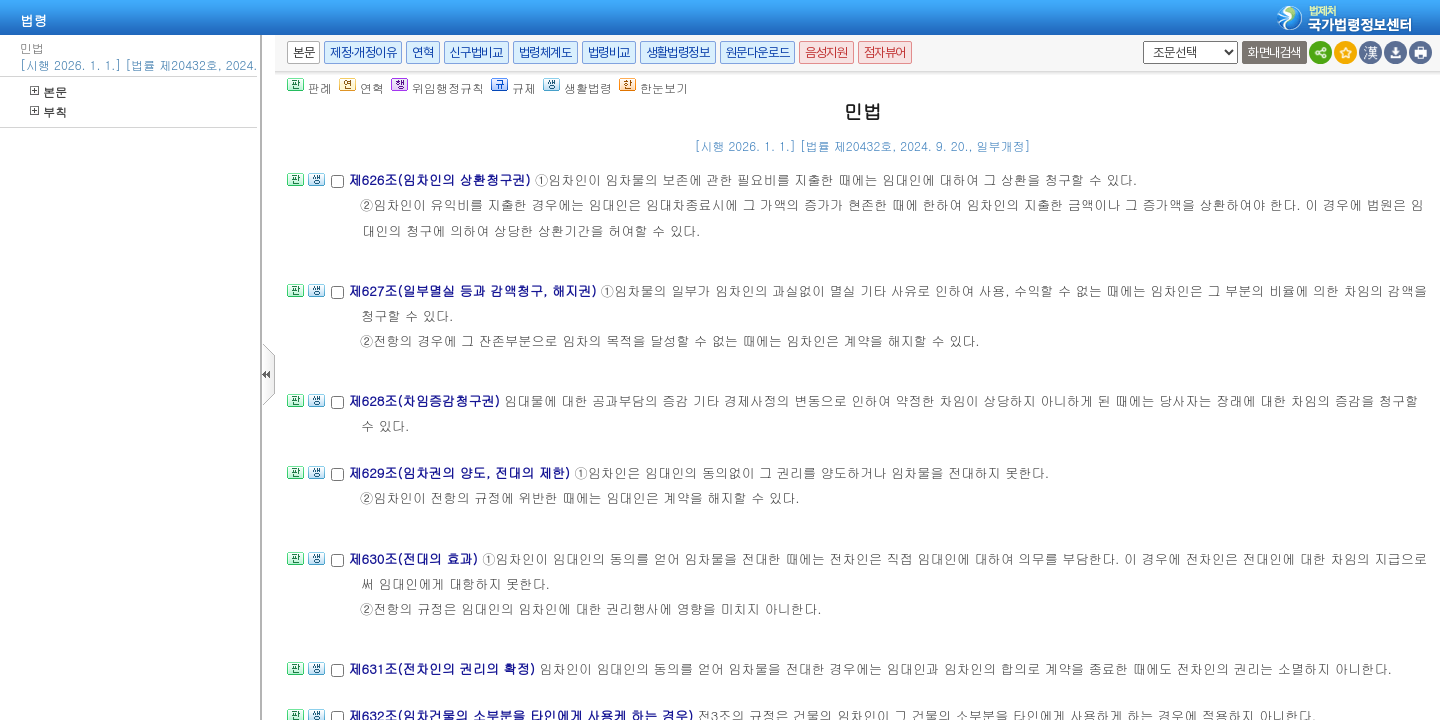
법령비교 (609, 52)
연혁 (422, 52)
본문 (48, 91)
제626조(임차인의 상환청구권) (441, 179)
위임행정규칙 (437, 87)
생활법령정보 (678, 52)
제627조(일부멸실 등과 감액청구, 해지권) (474, 290)
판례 (309, 87)
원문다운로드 (758, 52)
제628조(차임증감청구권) (426, 400)
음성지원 (826, 52)
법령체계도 (545, 52)
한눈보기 (653, 87)
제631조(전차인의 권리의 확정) (443, 668)
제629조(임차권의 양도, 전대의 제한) (461, 472)
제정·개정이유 (363, 52)
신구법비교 (476, 52)
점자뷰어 (885, 52)
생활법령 (577, 87)
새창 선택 (1139, 41)
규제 (513, 87)
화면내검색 (1274, 52)
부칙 (48, 111)
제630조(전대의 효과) (415, 558)
